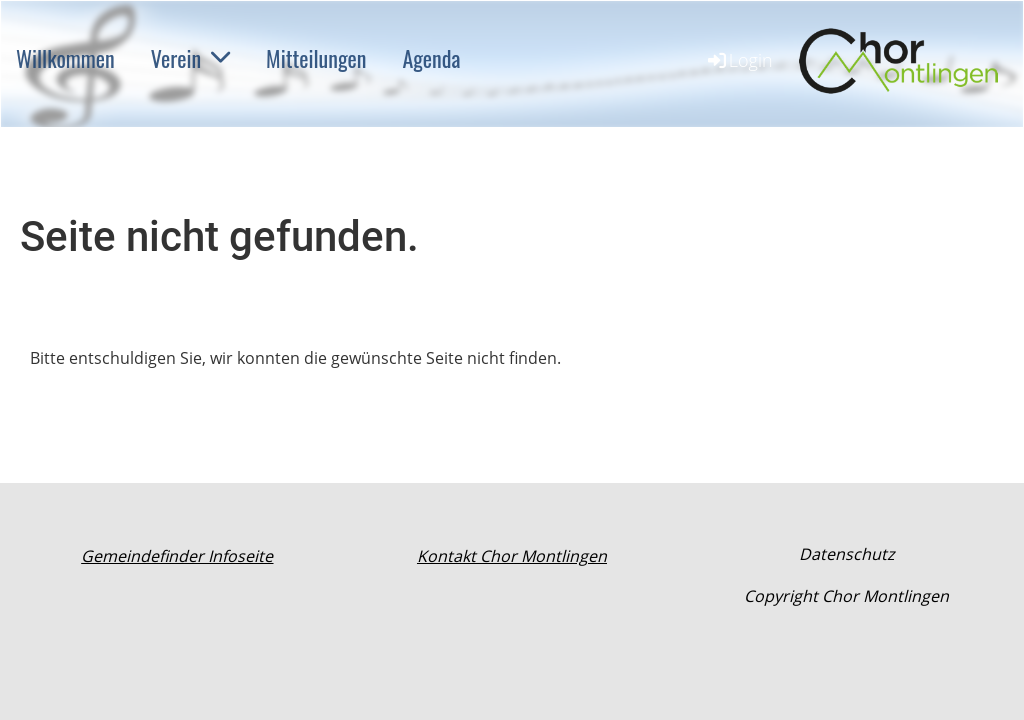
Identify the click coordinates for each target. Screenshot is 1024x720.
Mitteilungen (316, 58)
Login (739, 60)
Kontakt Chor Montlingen (512, 556)
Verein (190, 58)
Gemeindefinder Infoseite (177, 556)
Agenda (431, 58)
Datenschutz (846, 554)
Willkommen (65, 58)
